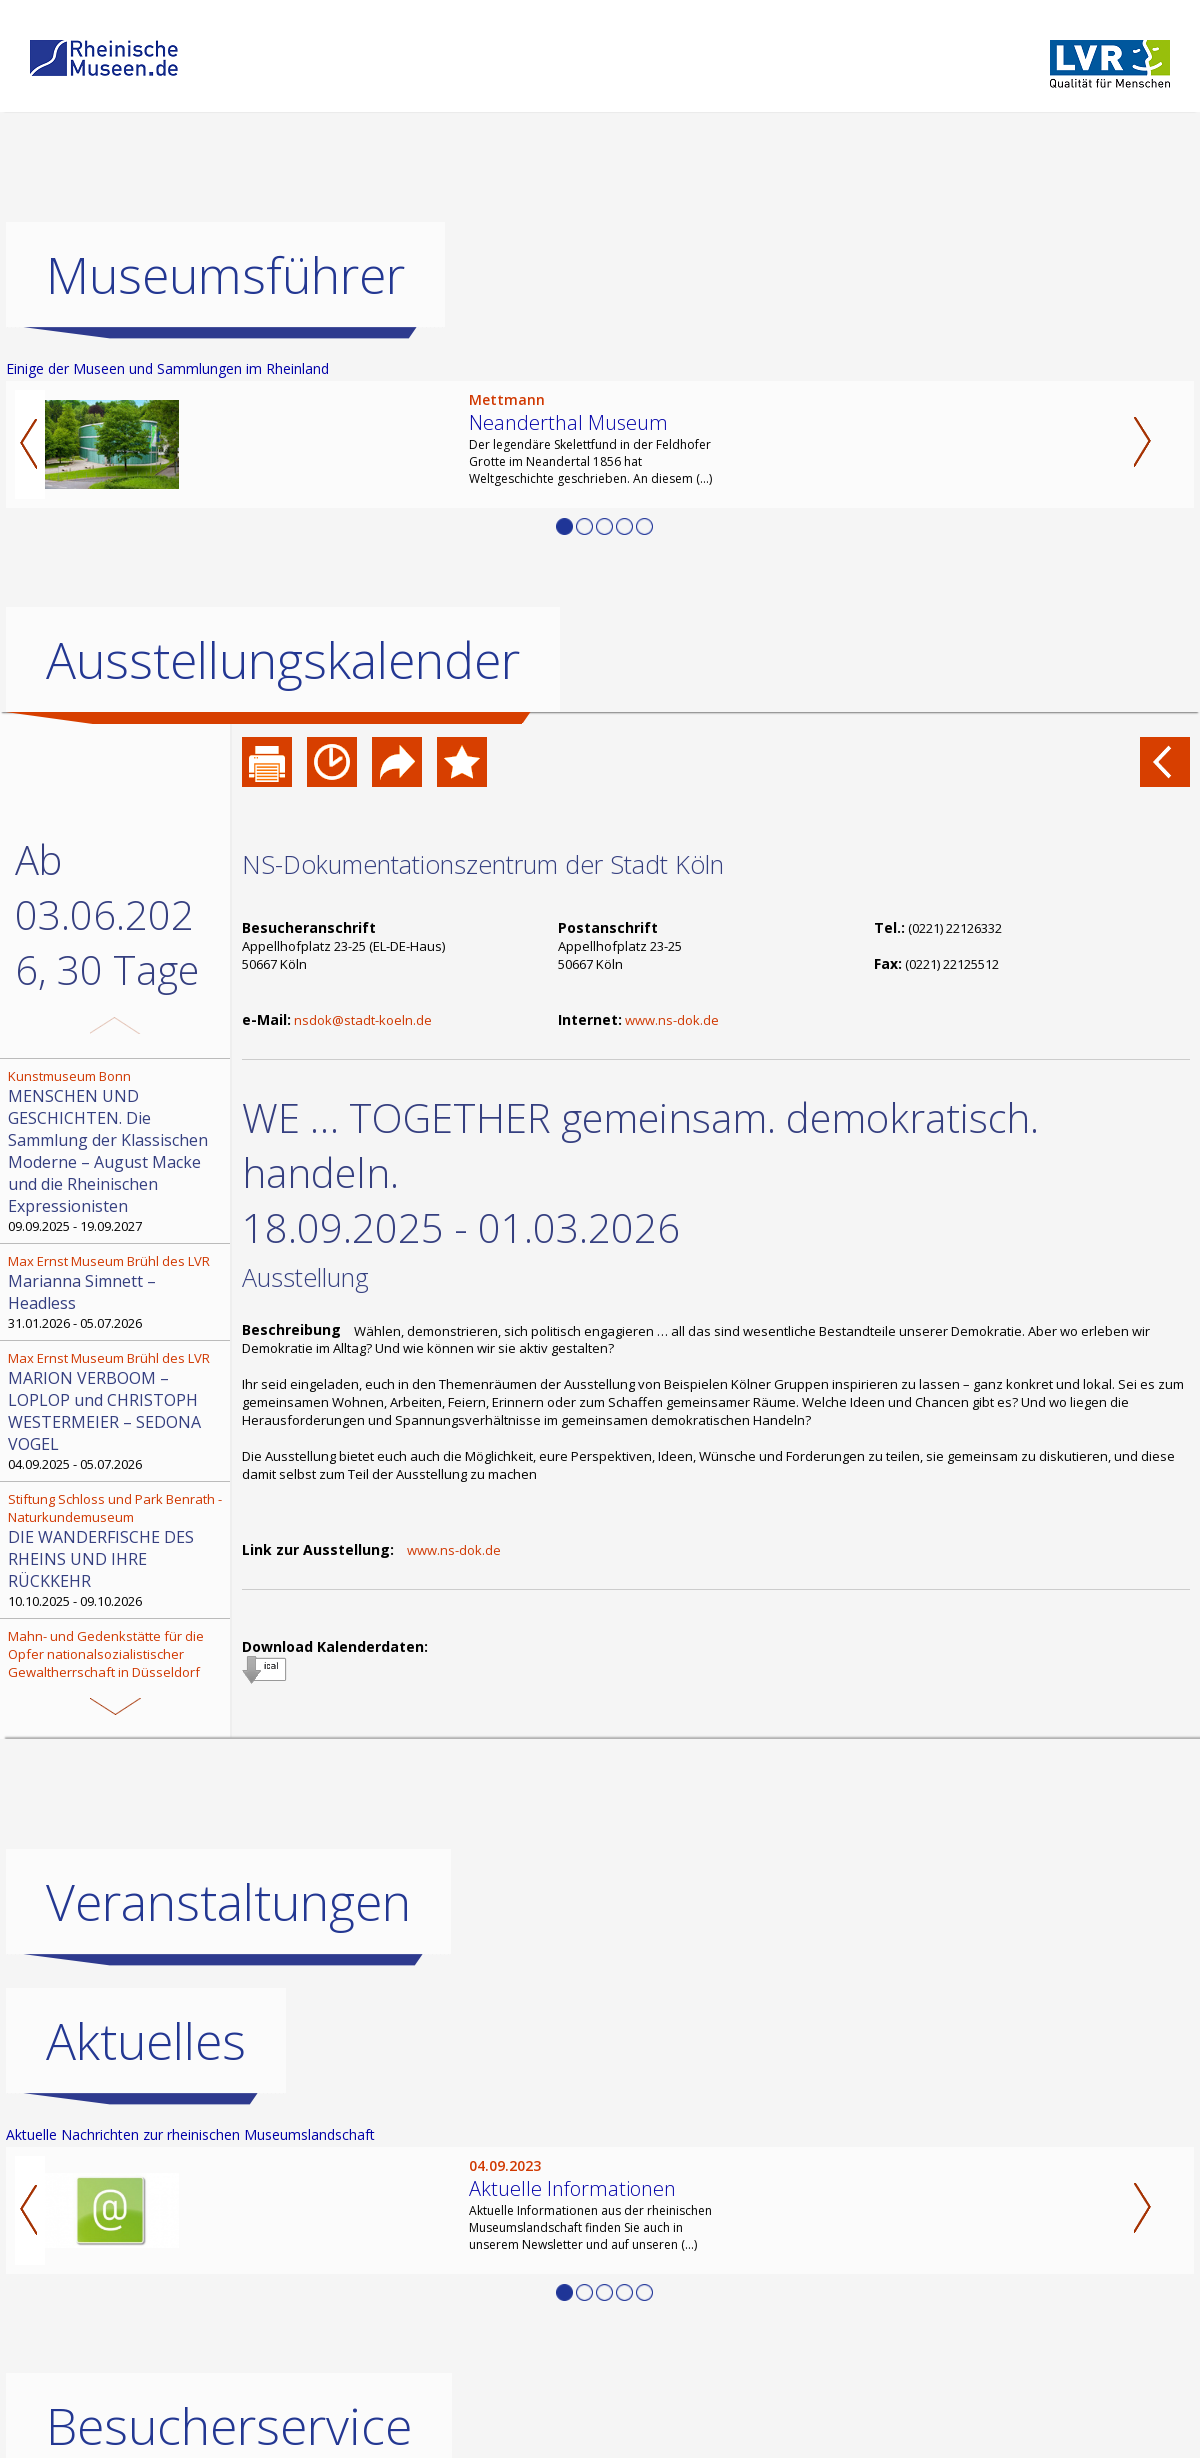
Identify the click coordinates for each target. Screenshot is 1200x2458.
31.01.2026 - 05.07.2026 (117, 1292)
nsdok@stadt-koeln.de (363, 1020)
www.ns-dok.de (672, 1020)
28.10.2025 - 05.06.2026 (117, 1685)
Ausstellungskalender (283, 660)
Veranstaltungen (228, 2016)
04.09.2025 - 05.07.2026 (117, 1411)
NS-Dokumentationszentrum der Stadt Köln (483, 864)
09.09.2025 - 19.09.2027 (117, 1151)
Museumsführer (225, 275)
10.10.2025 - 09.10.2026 (117, 1550)
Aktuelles (146, 2155)
